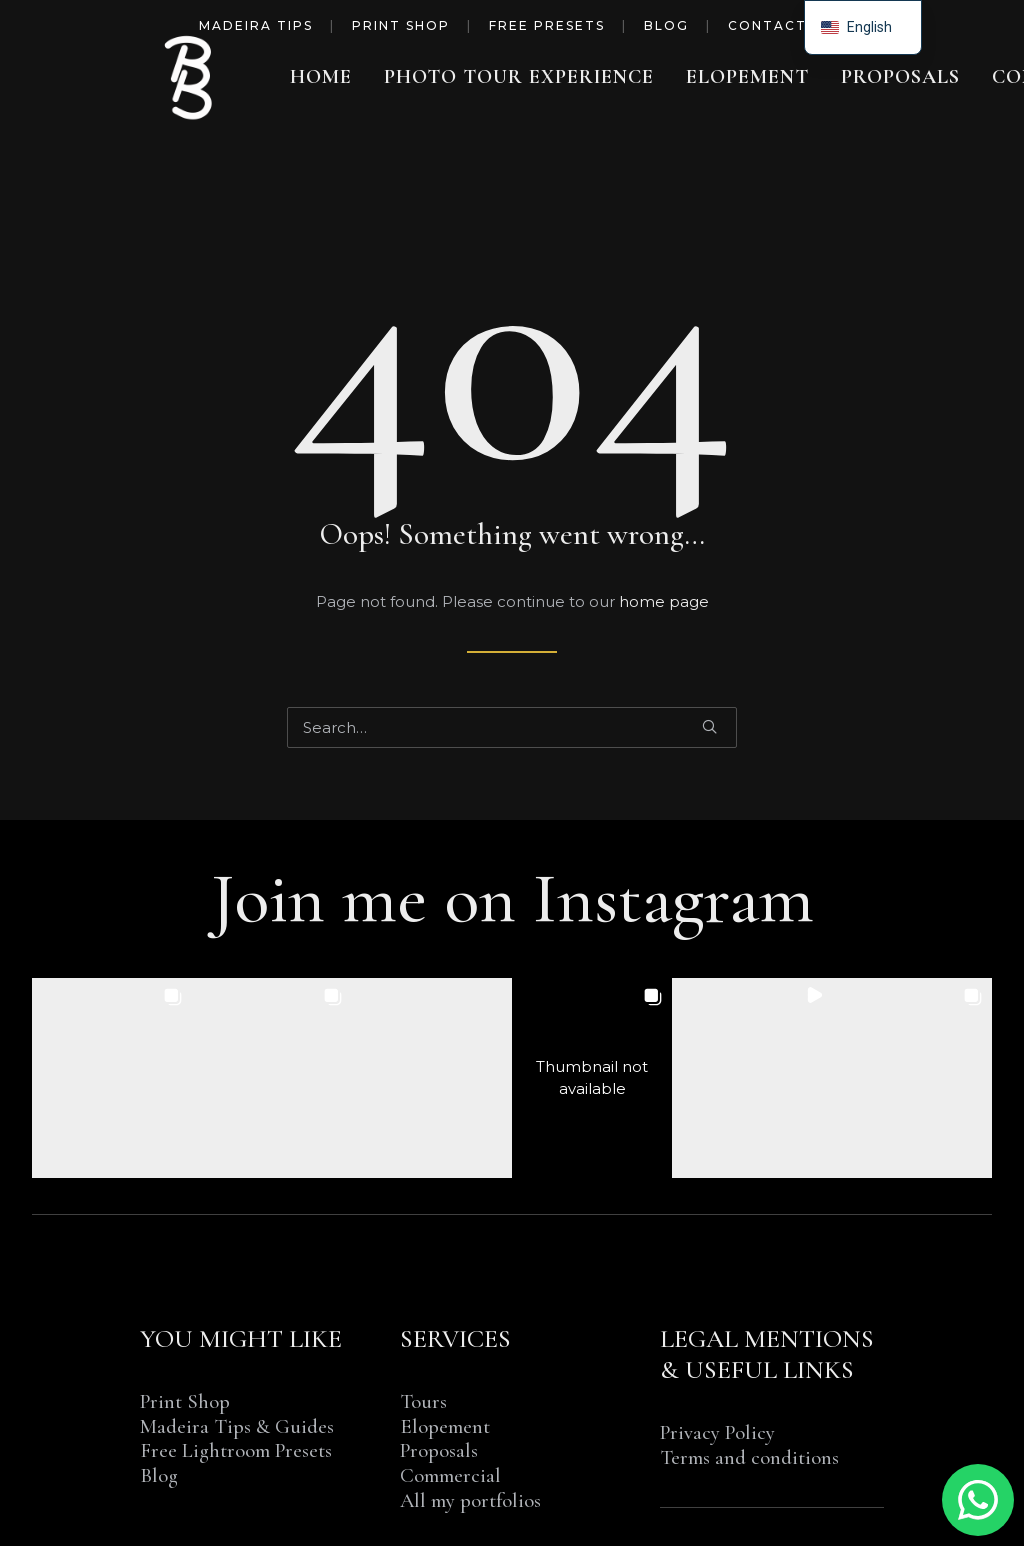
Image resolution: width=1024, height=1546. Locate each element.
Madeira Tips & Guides (237, 1426)
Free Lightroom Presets (236, 1450)
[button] (709, 726)
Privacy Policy (717, 1432)
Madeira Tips (256, 25)
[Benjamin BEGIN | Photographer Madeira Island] (190, 77)
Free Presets (547, 25)
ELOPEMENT (747, 77)
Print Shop (401, 25)
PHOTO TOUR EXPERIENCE (519, 77)
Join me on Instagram (512, 898)
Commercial (450, 1475)
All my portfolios (470, 1500)
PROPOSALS (900, 77)
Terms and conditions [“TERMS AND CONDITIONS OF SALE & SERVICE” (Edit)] (749, 1457)
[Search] (512, 727)
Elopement (445, 1426)
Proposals (439, 1450)
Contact (767, 25)
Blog (666, 25)
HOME (321, 77)
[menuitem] (321, 77)
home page (664, 601)
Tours (423, 1401)
